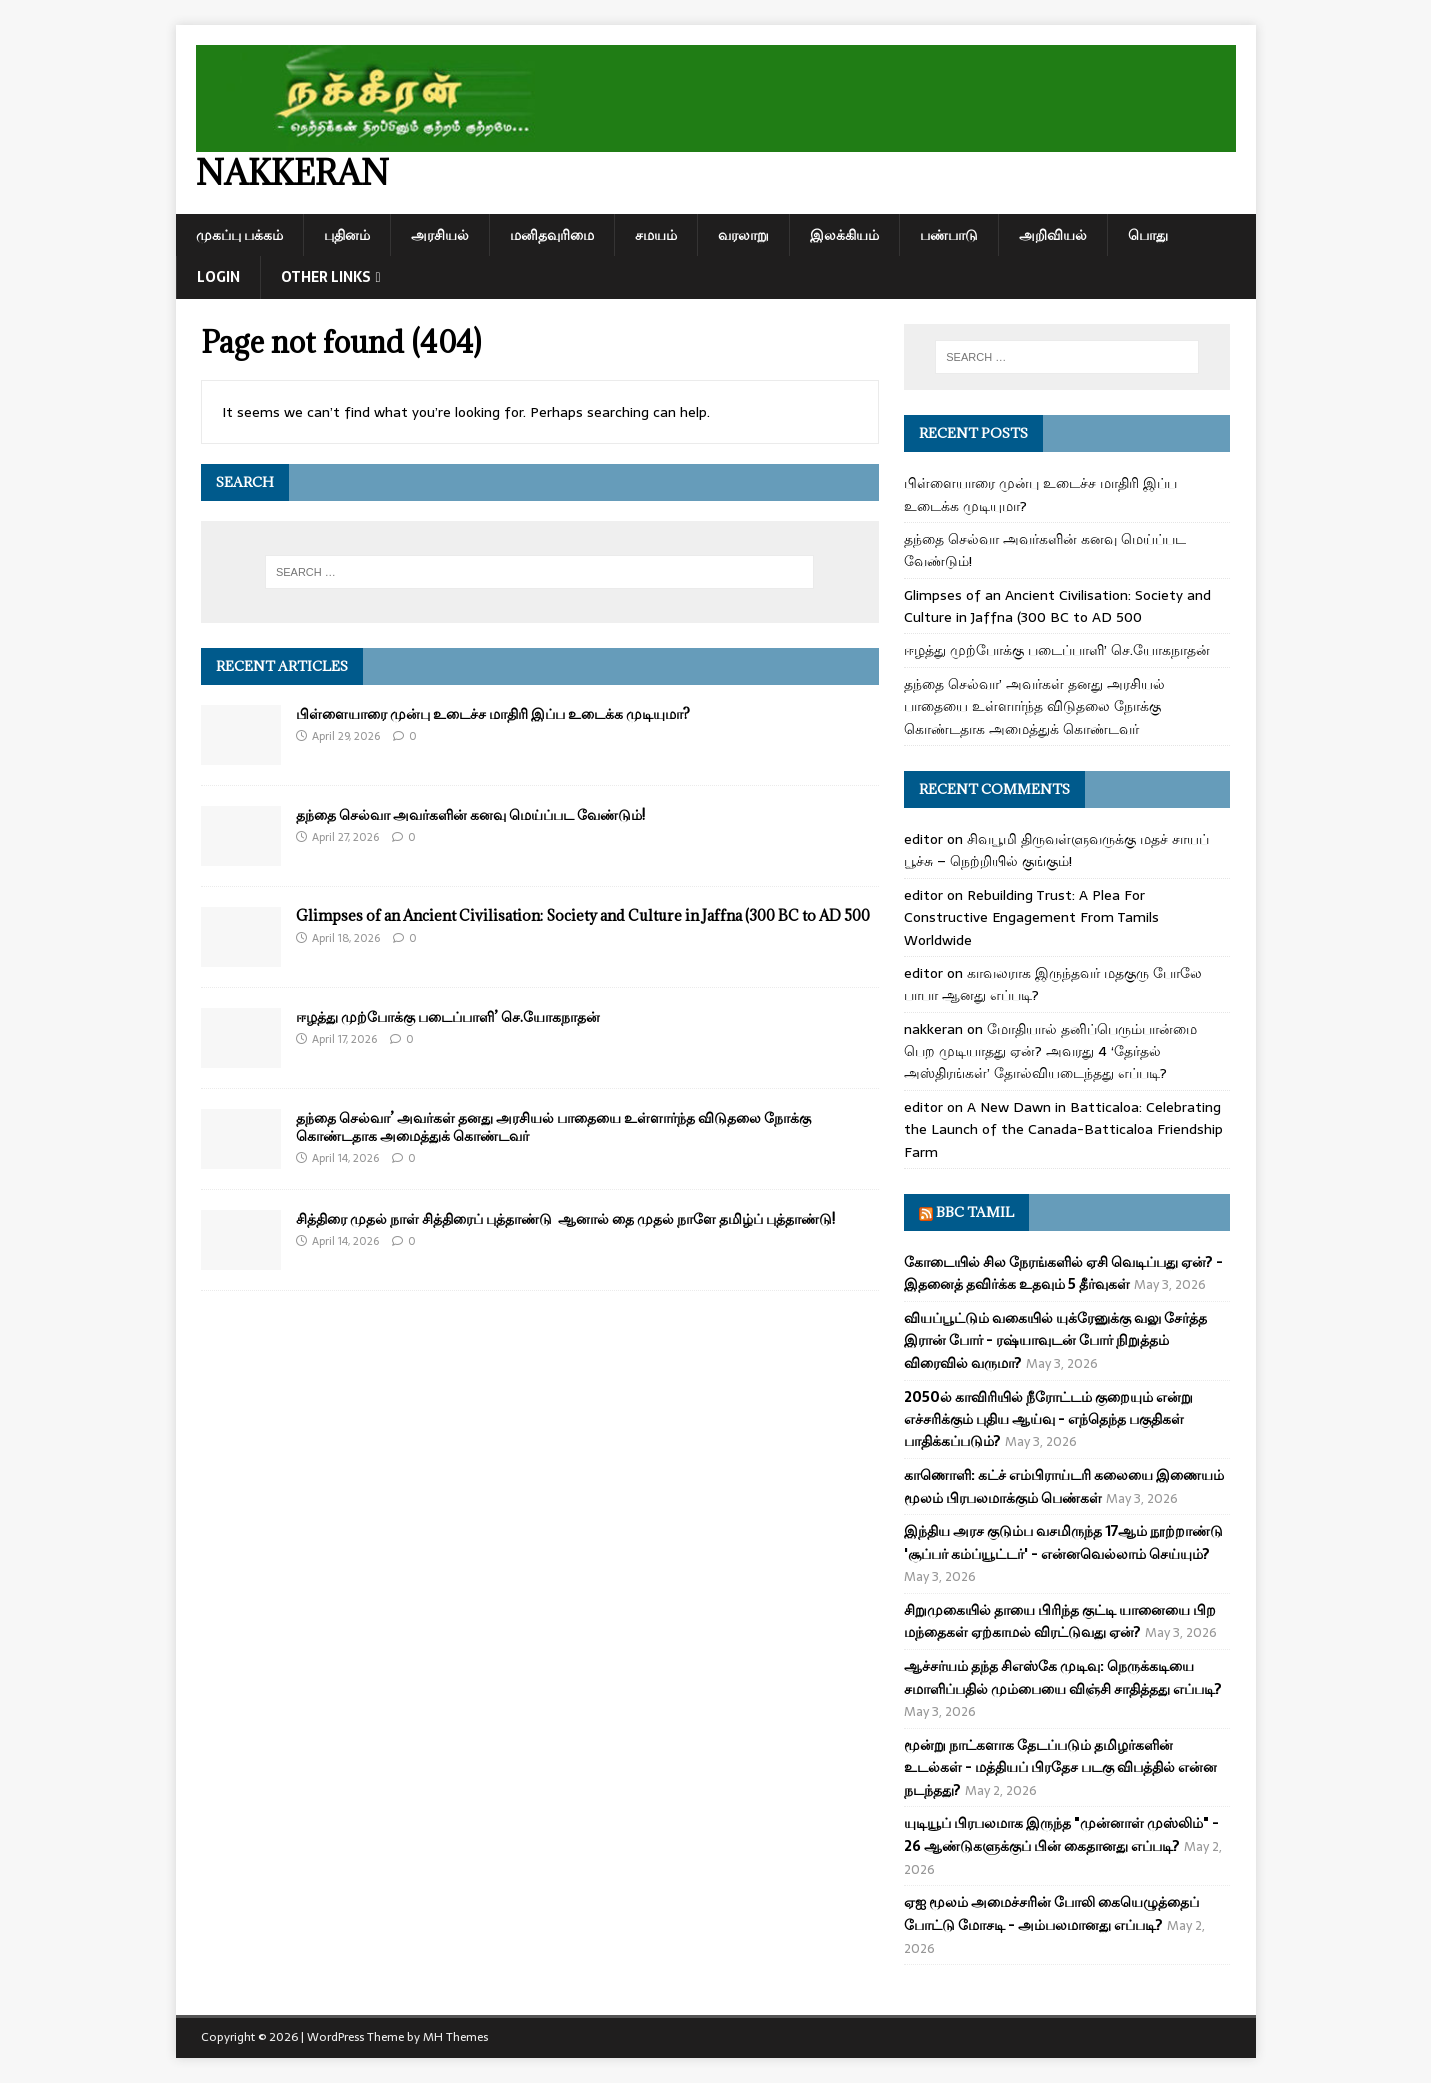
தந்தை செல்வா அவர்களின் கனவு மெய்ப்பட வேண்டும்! (470, 814)
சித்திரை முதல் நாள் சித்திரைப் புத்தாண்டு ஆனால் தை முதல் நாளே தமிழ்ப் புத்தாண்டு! (565, 1218)
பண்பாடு (949, 235)
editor (923, 839)
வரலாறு (743, 235)
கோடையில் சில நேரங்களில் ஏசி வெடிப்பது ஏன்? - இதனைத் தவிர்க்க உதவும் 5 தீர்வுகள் (1063, 1273)
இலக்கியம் (844, 235)
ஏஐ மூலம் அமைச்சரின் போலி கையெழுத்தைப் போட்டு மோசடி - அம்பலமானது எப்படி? (1051, 1913)
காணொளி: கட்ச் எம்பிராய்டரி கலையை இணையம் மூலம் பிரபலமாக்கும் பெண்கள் (1064, 1486)
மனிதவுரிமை (552, 235)
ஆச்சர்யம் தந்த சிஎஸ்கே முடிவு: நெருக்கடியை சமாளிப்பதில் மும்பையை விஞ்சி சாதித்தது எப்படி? (1063, 1677)
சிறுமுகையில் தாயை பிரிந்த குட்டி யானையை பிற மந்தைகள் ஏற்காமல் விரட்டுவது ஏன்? (1060, 1621)
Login (218, 277)
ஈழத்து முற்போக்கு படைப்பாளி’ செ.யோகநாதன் (448, 1016)
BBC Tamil (975, 1212)
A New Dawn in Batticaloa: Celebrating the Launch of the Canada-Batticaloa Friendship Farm (1063, 1129)
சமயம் (656, 235)
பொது (1148, 235)
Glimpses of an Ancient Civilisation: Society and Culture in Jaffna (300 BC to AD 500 (583, 915)
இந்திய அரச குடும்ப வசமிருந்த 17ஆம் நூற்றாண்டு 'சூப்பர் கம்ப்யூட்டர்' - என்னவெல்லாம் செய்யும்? (1063, 1542)
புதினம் (347, 235)
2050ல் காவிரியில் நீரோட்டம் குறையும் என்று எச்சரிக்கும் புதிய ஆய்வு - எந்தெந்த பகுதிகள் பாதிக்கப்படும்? (1048, 1419)
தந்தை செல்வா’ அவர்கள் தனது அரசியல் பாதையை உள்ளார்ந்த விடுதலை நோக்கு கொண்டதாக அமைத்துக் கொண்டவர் (553, 1126)
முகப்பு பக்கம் (239, 235)
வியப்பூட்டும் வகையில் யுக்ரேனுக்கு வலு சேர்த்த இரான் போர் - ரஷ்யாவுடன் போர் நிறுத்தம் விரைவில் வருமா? (1055, 1340)
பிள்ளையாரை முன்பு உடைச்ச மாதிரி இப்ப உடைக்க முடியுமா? (493, 713)
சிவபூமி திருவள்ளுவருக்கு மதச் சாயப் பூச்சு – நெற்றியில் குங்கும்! (1056, 850)
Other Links (326, 277)
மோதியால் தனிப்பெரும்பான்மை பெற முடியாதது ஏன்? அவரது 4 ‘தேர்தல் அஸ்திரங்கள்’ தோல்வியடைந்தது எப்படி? (1050, 1051)
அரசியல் (440, 235)
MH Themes (455, 2037)
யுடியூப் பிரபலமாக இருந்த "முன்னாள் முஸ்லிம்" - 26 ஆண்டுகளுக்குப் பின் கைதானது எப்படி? (1061, 1834)
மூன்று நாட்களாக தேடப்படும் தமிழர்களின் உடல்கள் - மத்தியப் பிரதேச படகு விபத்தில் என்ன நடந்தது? (1060, 1767)
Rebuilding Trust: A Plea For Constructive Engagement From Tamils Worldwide (1031, 917)
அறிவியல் (1053, 235)
